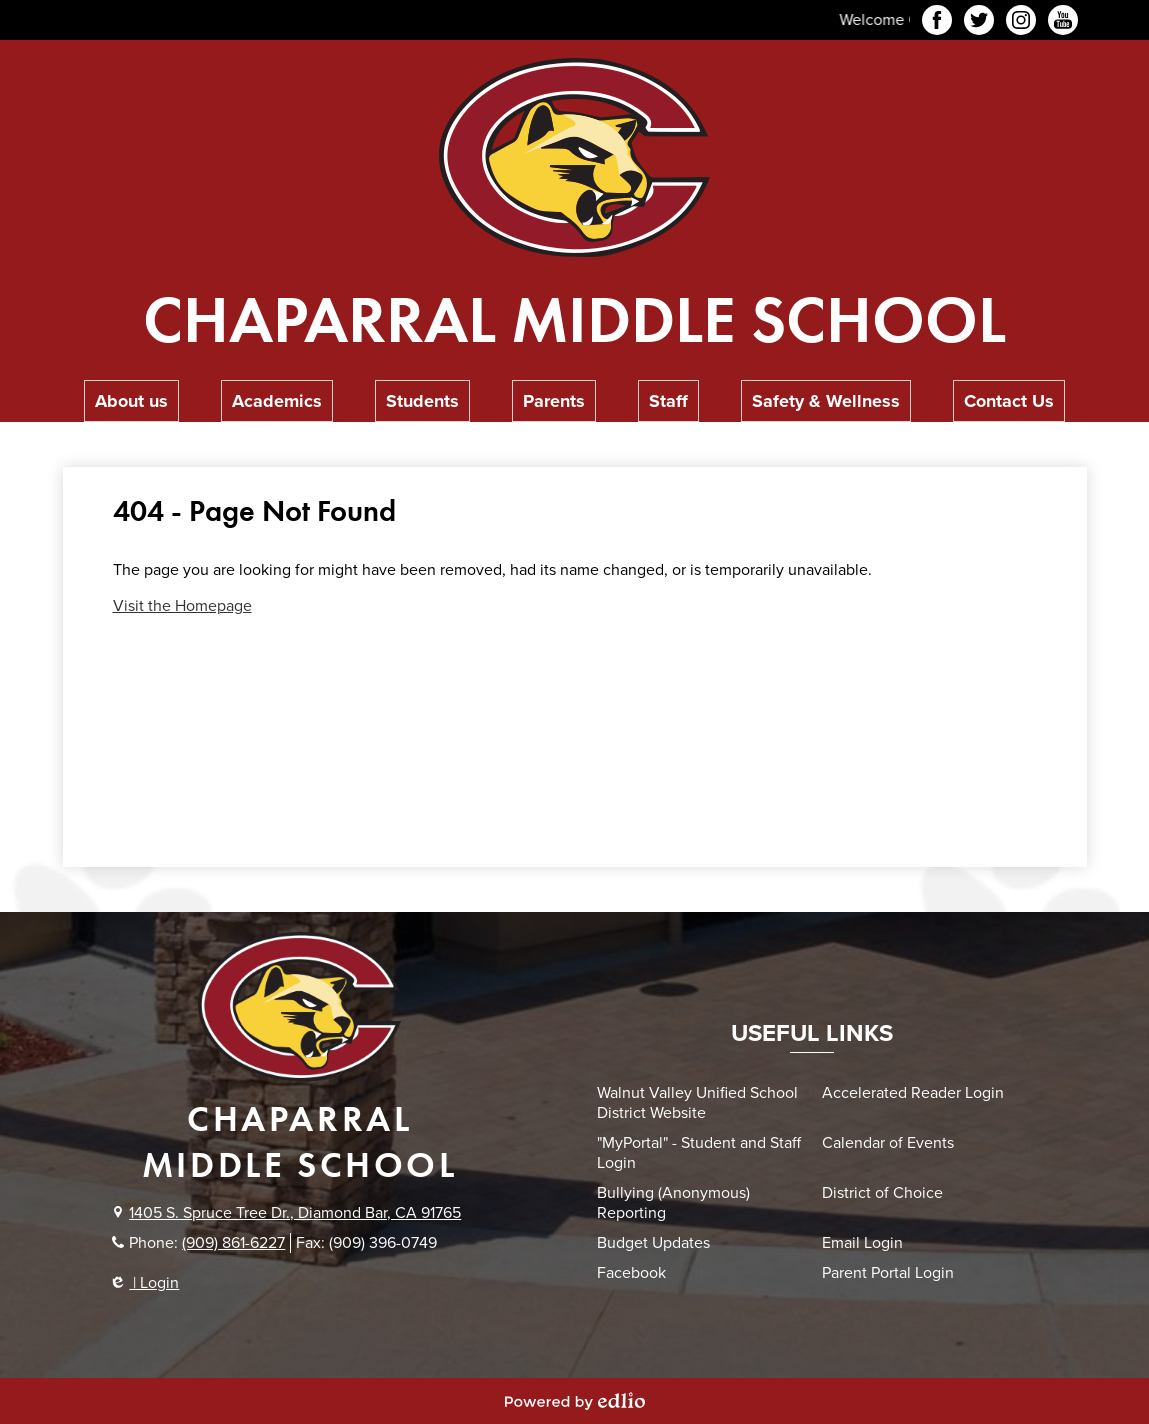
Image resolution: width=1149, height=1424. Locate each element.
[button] (131, 401)
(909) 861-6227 (233, 1243)
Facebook (937, 23)
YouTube (1063, 23)
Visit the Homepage (182, 606)
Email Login (862, 1243)
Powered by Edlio (575, 1401)
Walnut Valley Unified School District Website (697, 1103)
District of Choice (882, 1193)
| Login (145, 1283)
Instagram (1021, 23)
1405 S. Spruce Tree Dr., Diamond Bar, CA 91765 (295, 1213)
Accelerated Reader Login (913, 1093)
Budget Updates (653, 1243)
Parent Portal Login (888, 1273)
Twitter (979, 23)
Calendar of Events (888, 1143)
